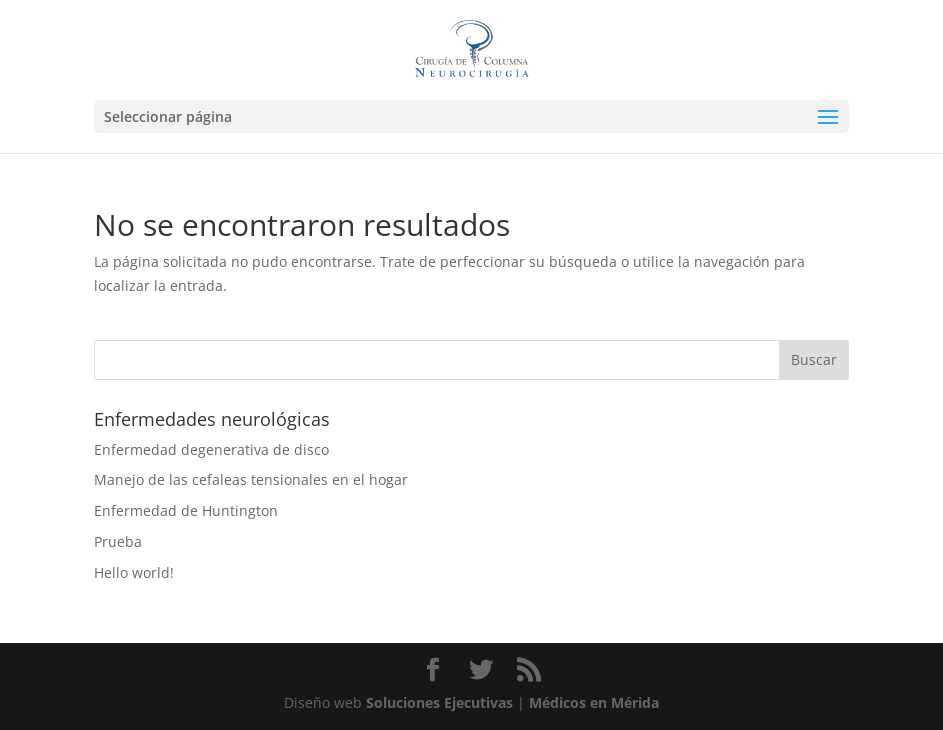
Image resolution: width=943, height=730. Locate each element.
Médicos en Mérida (594, 702)
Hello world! (134, 572)
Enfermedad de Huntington (186, 510)
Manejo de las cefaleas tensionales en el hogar (251, 479)
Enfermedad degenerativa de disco (211, 449)
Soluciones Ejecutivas (439, 702)
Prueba (118, 541)
